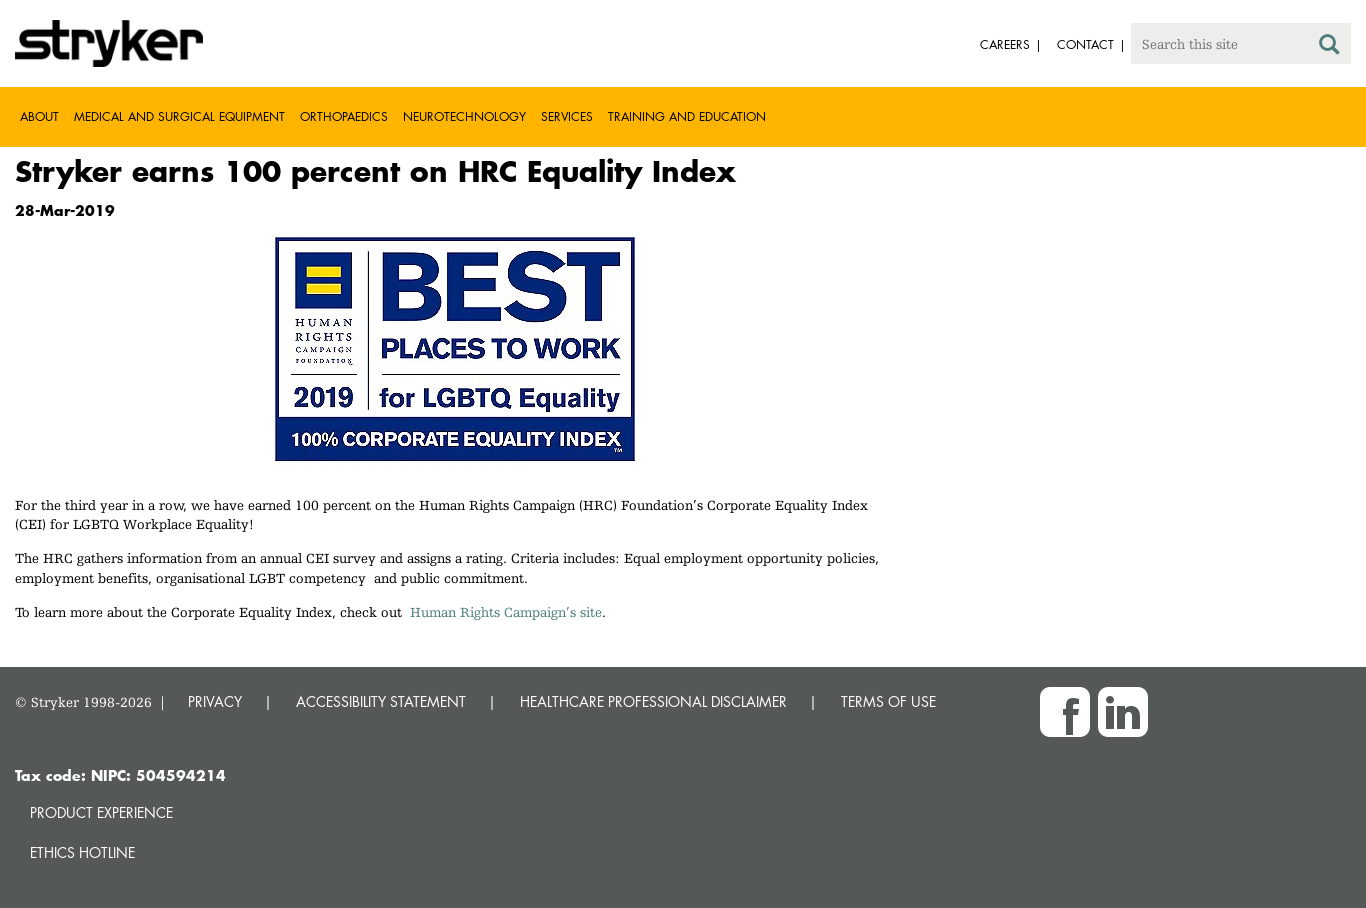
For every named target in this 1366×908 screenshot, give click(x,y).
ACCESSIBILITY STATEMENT (381, 701)
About (39, 116)
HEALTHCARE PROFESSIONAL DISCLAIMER (653, 701)
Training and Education (687, 116)
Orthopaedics (344, 116)
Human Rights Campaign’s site (506, 612)
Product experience (101, 812)
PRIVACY (215, 701)
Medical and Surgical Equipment (179, 116)
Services (567, 116)
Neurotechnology (464, 116)
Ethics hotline (82, 852)
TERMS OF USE (888, 701)
